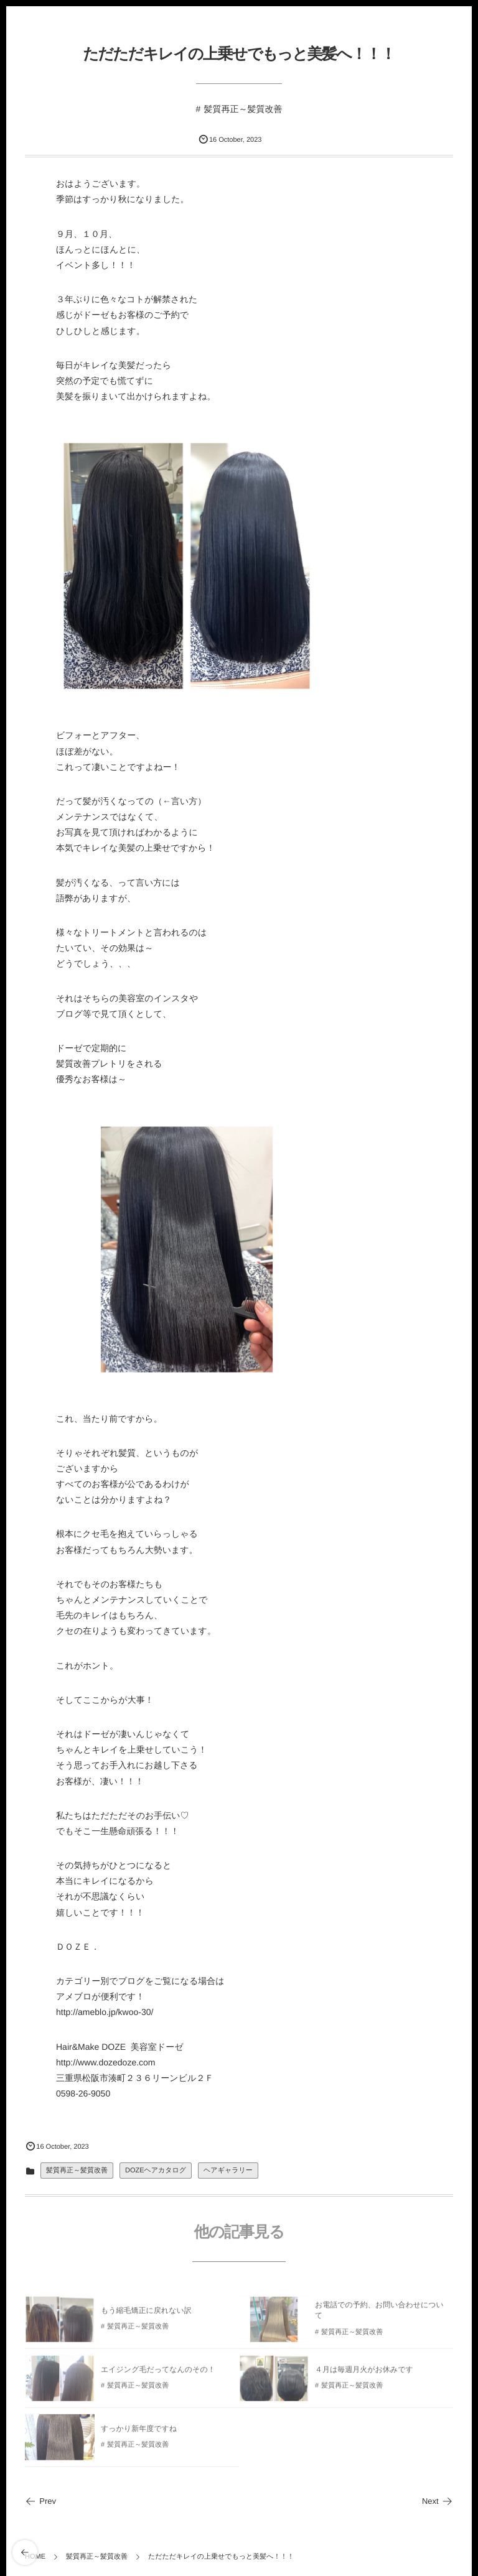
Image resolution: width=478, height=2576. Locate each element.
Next (437, 2501)
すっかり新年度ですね (139, 2431)
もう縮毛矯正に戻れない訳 (146, 2313)
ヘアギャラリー (228, 2170)
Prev (40, 2501)
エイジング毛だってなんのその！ (158, 2372)
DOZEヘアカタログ (155, 2170)
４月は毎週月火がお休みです (364, 2372)
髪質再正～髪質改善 (243, 109)
